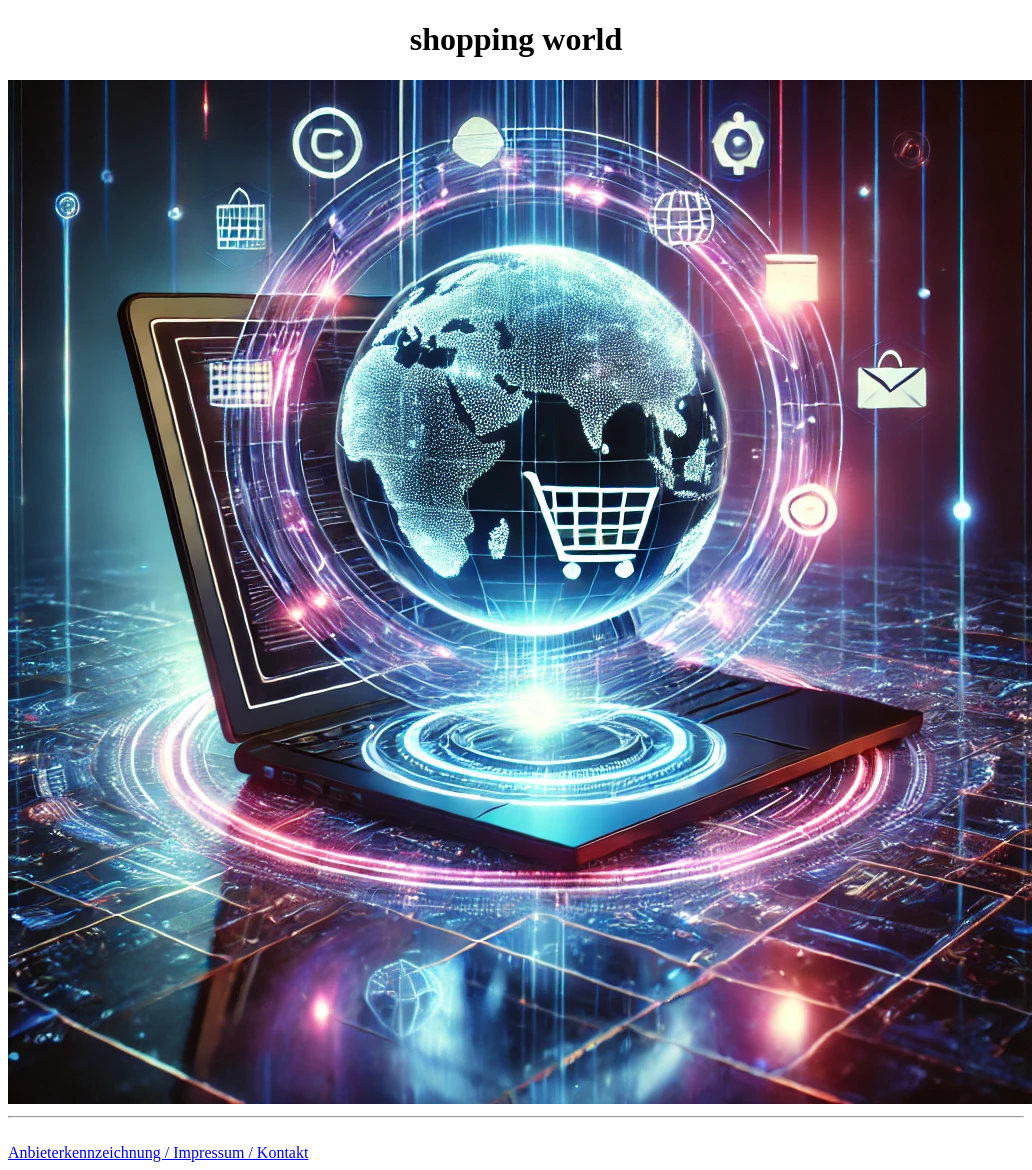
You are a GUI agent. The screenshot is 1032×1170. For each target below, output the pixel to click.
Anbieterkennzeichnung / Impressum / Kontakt (158, 1152)
